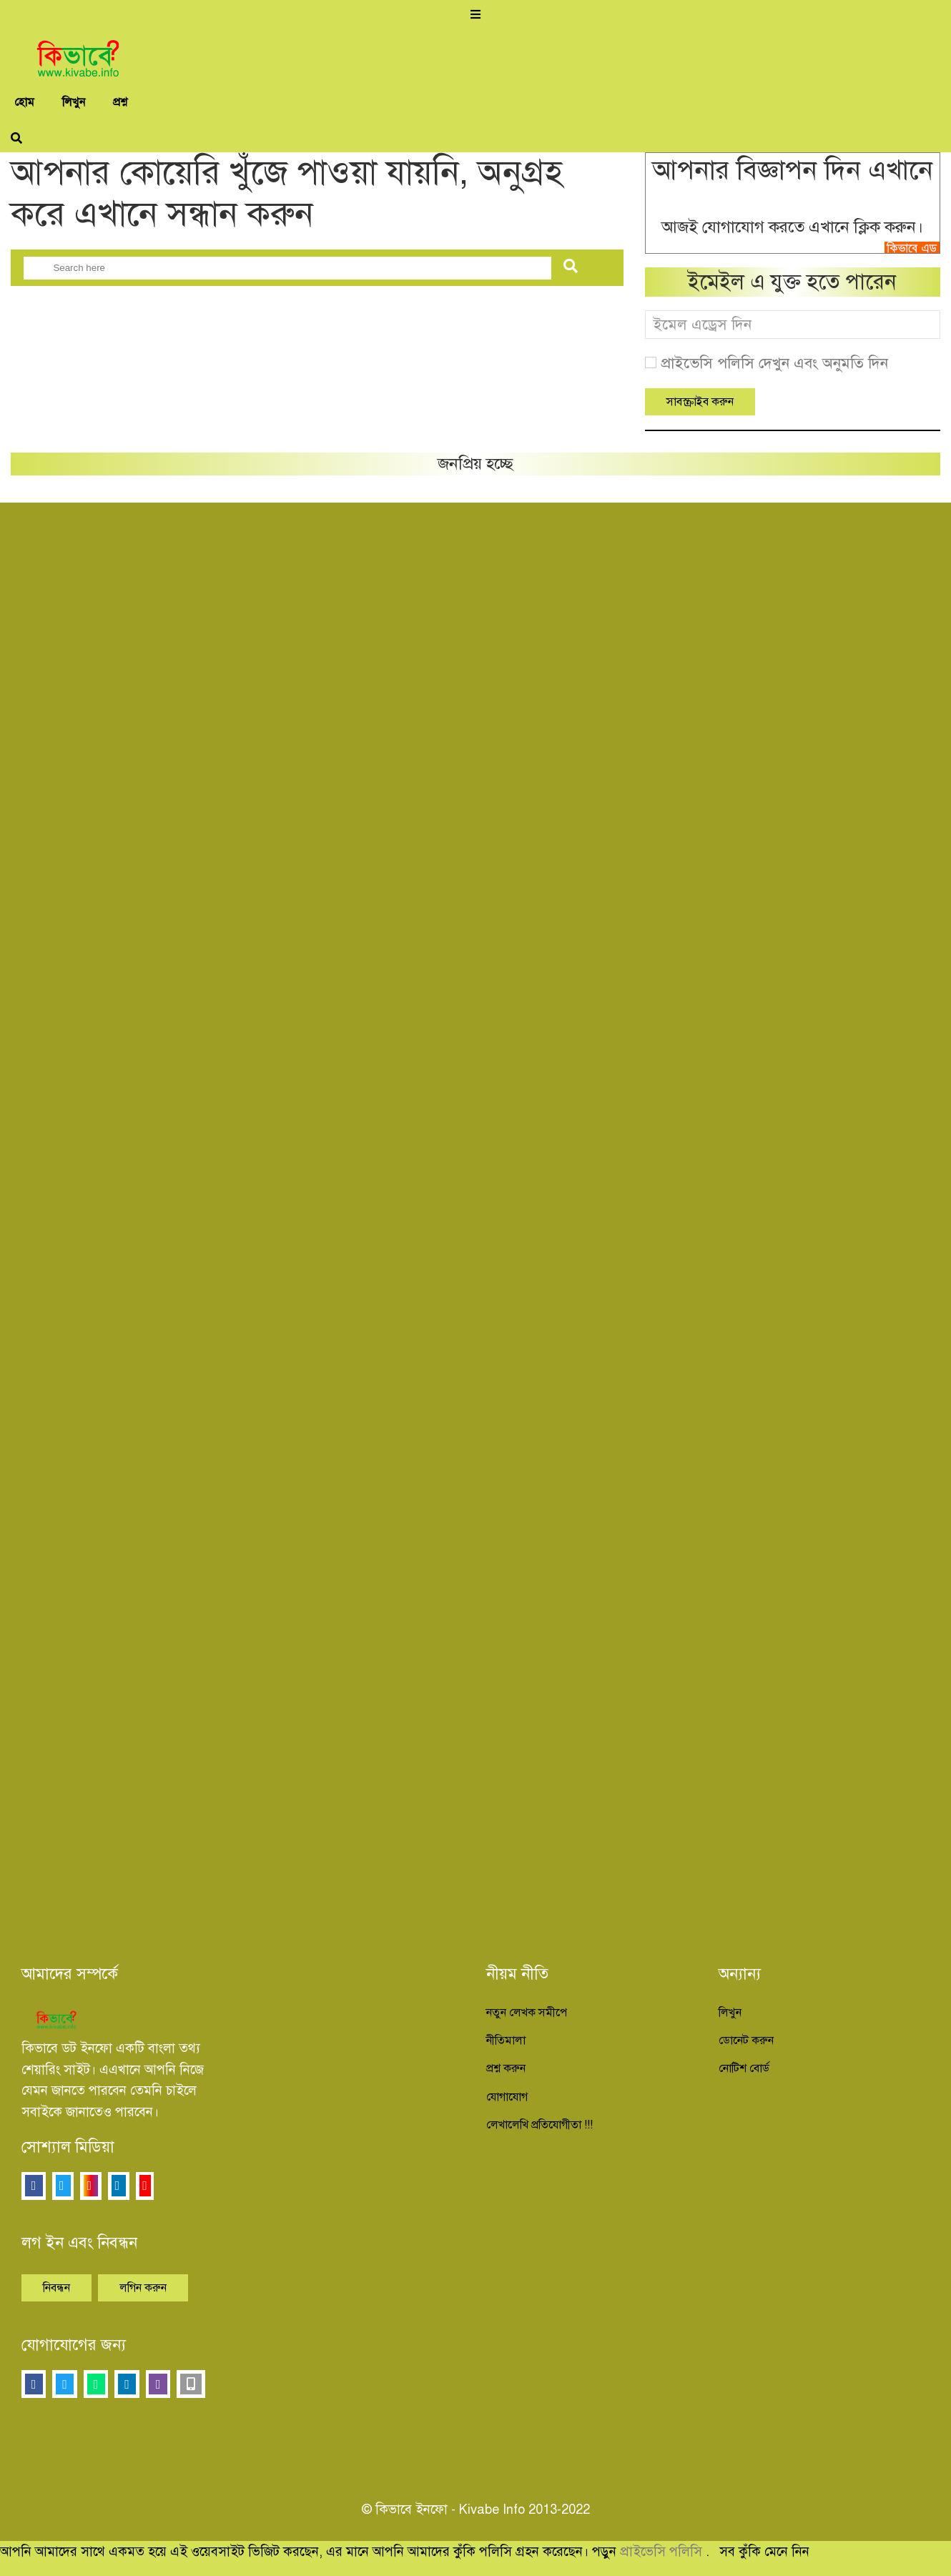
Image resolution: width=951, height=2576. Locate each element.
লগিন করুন (143, 2288)
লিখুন (73, 102)
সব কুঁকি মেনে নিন (764, 2551)
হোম (24, 102)
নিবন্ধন (56, 2288)
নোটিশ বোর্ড (744, 2068)
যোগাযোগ (507, 2097)
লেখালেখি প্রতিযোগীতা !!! (539, 2125)
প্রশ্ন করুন (506, 2068)
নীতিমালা (506, 2040)
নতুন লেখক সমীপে (526, 2012)
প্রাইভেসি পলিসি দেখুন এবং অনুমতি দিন (774, 363)
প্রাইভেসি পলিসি (663, 2551)
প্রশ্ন (120, 102)
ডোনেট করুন (746, 2040)
